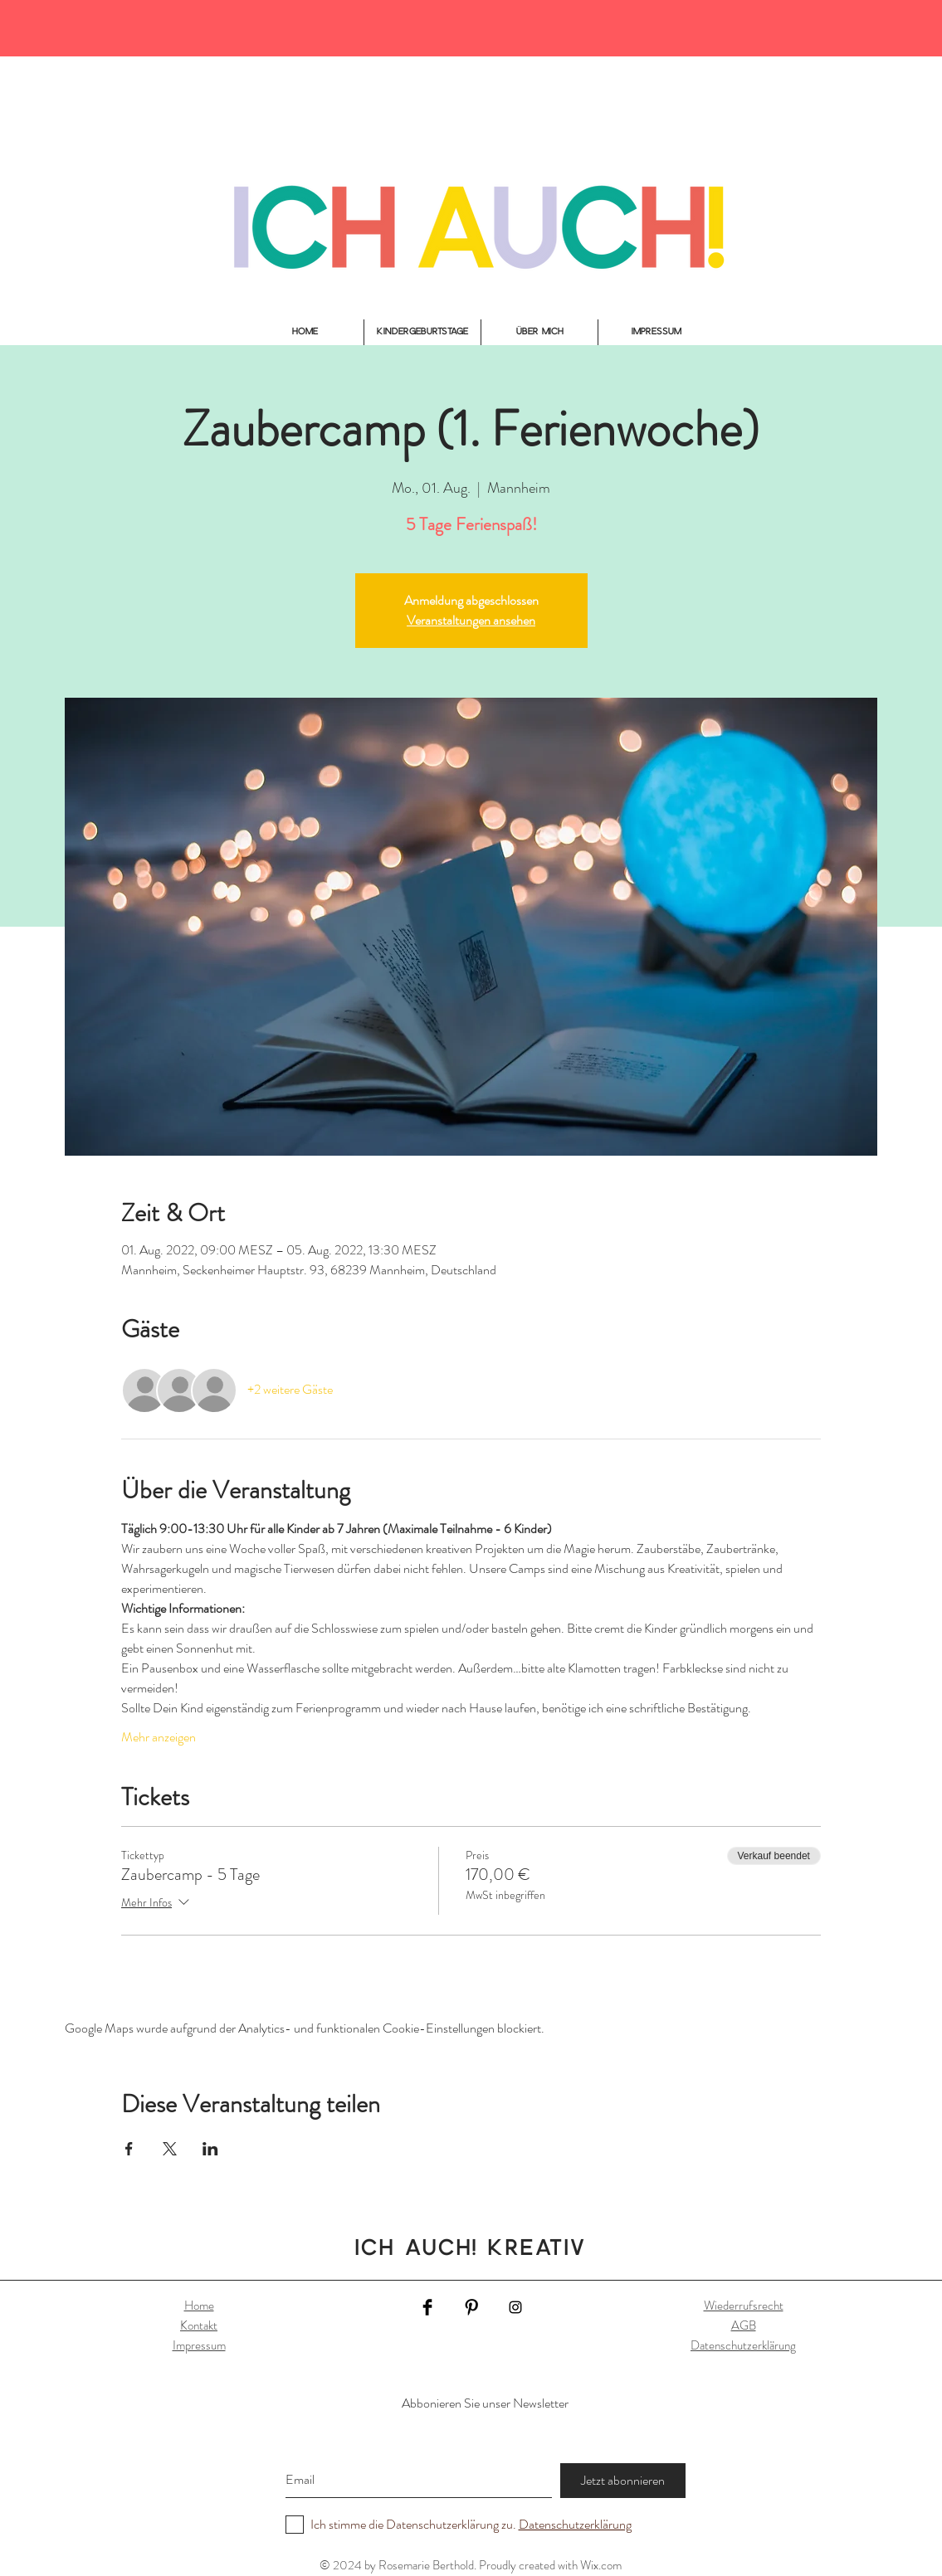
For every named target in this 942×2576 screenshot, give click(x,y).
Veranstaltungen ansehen (471, 620)
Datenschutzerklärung (743, 2345)
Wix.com (601, 2565)
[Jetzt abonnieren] (623, 2480)
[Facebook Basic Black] (427, 2307)
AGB (743, 2325)
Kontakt (198, 2325)
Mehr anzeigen (158, 1737)
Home (199, 2305)
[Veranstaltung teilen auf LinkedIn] (210, 2148)
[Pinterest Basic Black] (471, 2307)
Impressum (199, 2345)
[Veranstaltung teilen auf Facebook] (129, 2148)
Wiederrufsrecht (743, 2305)
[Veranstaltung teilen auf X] (170, 2148)
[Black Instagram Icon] (515, 2307)
